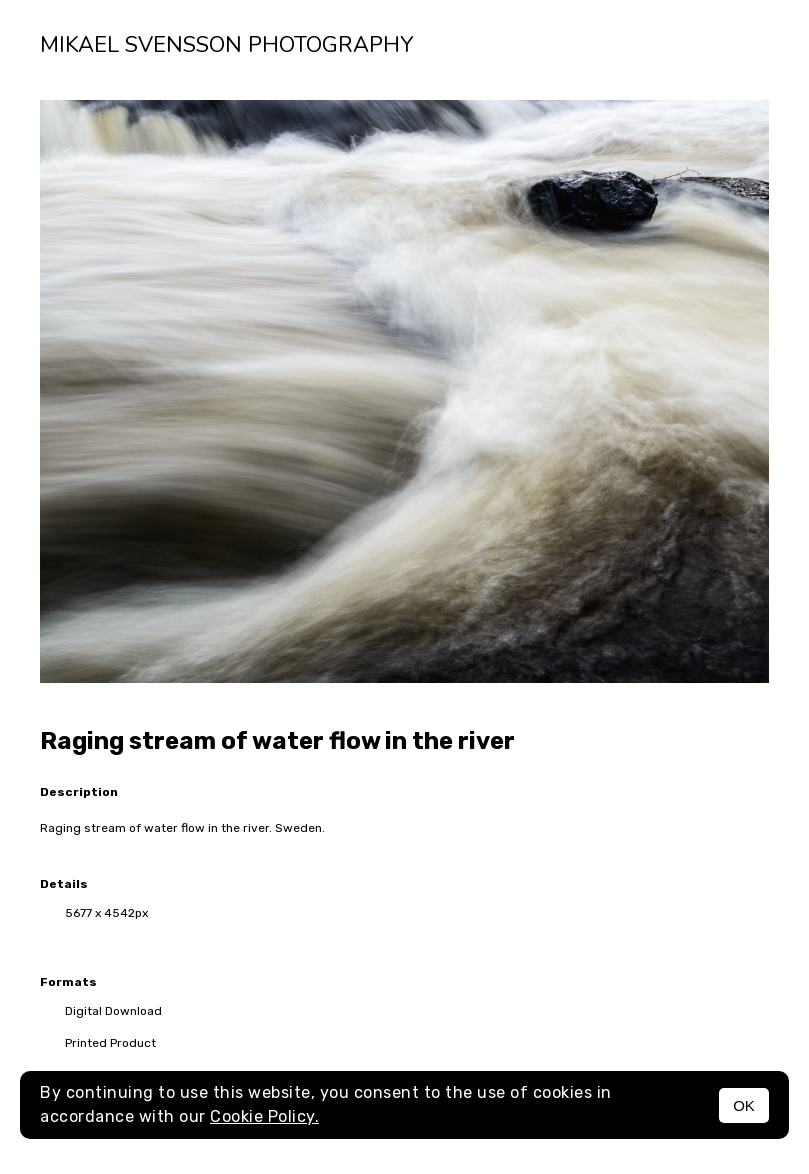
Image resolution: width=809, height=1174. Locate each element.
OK (744, 1105)
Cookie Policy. (264, 1116)
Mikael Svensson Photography (226, 45)
